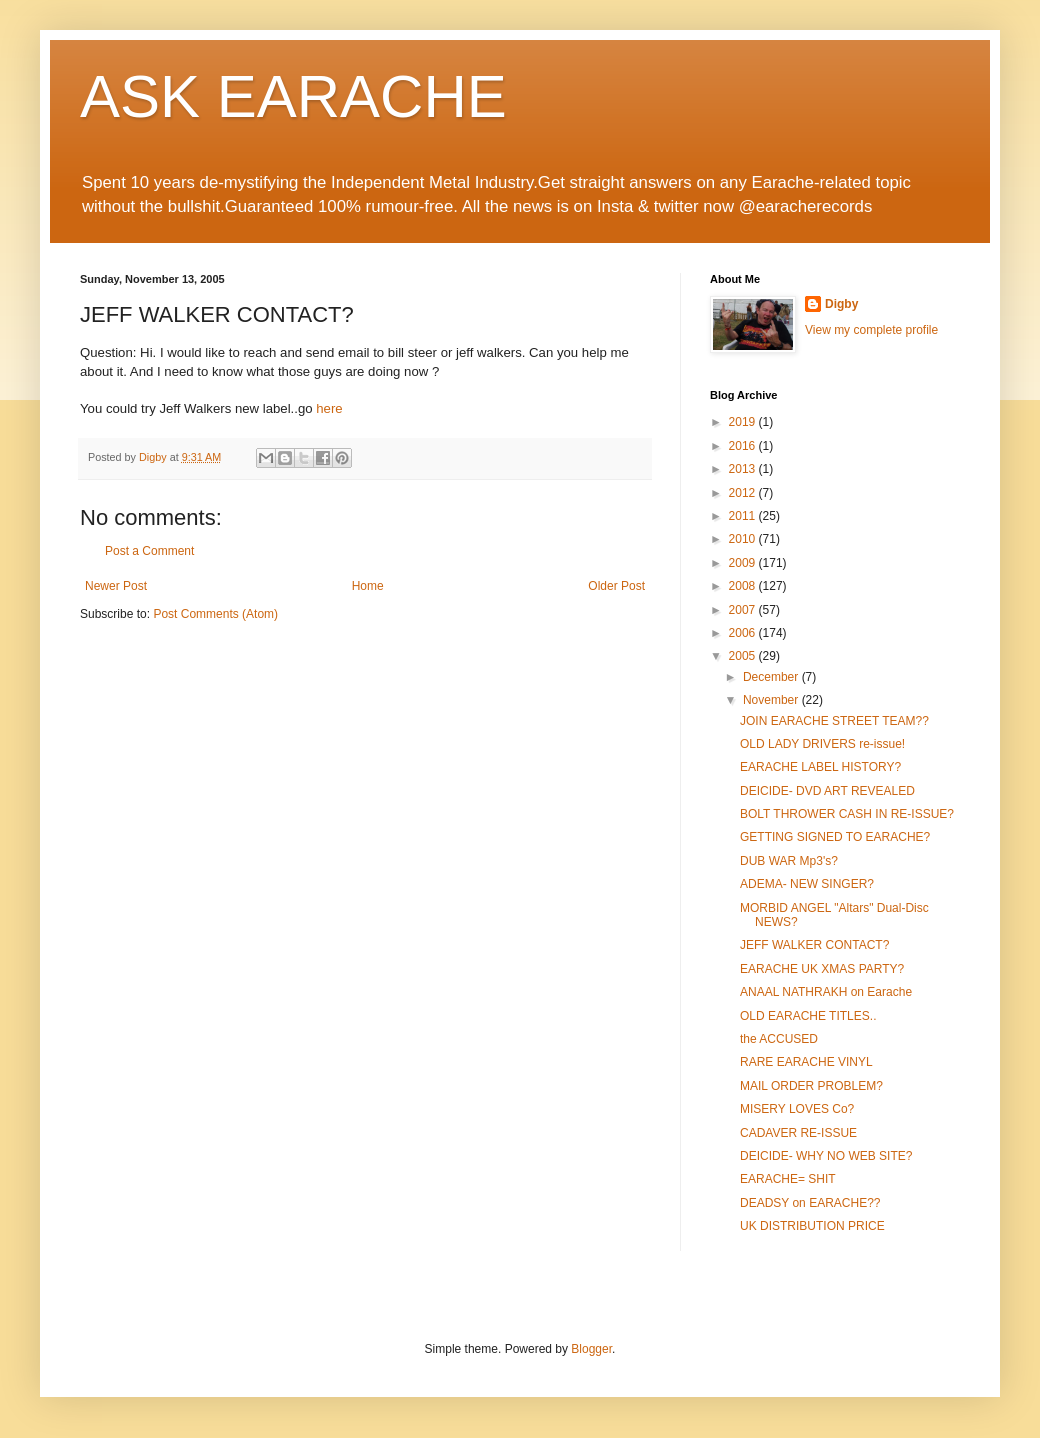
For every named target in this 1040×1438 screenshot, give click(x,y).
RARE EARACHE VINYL (806, 1062)
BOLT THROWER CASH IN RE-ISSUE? (847, 814)
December (772, 677)
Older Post (616, 586)
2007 (744, 610)
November (772, 700)
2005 (744, 656)
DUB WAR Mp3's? (789, 861)
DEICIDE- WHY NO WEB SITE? (826, 1156)
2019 (744, 422)
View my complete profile (871, 330)
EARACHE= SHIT (788, 1179)
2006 (744, 633)
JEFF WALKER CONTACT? (814, 945)
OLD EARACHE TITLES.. (808, 1016)
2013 (744, 469)
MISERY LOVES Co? (797, 1109)
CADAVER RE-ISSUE (798, 1133)
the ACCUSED (779, 1039)
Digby (841, 304)
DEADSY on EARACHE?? (810, 1203)
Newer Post (116, 586)
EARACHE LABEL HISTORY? (820, 767)
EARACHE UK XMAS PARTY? (822, 969)
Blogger (591, 1349)
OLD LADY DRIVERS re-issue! (822, 744)
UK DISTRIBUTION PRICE (812, 1226)
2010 (744, 539)
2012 (744, 493)
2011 (744, 516)
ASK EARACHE (293, 96)
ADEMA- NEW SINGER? (807, 884)
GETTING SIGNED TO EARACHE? (835, 837)
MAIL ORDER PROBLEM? (811, 1086)
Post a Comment (149, 551)
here (329, 408)
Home (368, 586)
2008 (744, 586)
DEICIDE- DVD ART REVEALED (827, 791)
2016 (744, 446)
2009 (744, 563)
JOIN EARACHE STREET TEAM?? (834, 721)
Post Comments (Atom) (215, 614)
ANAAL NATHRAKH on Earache (826, 992)
